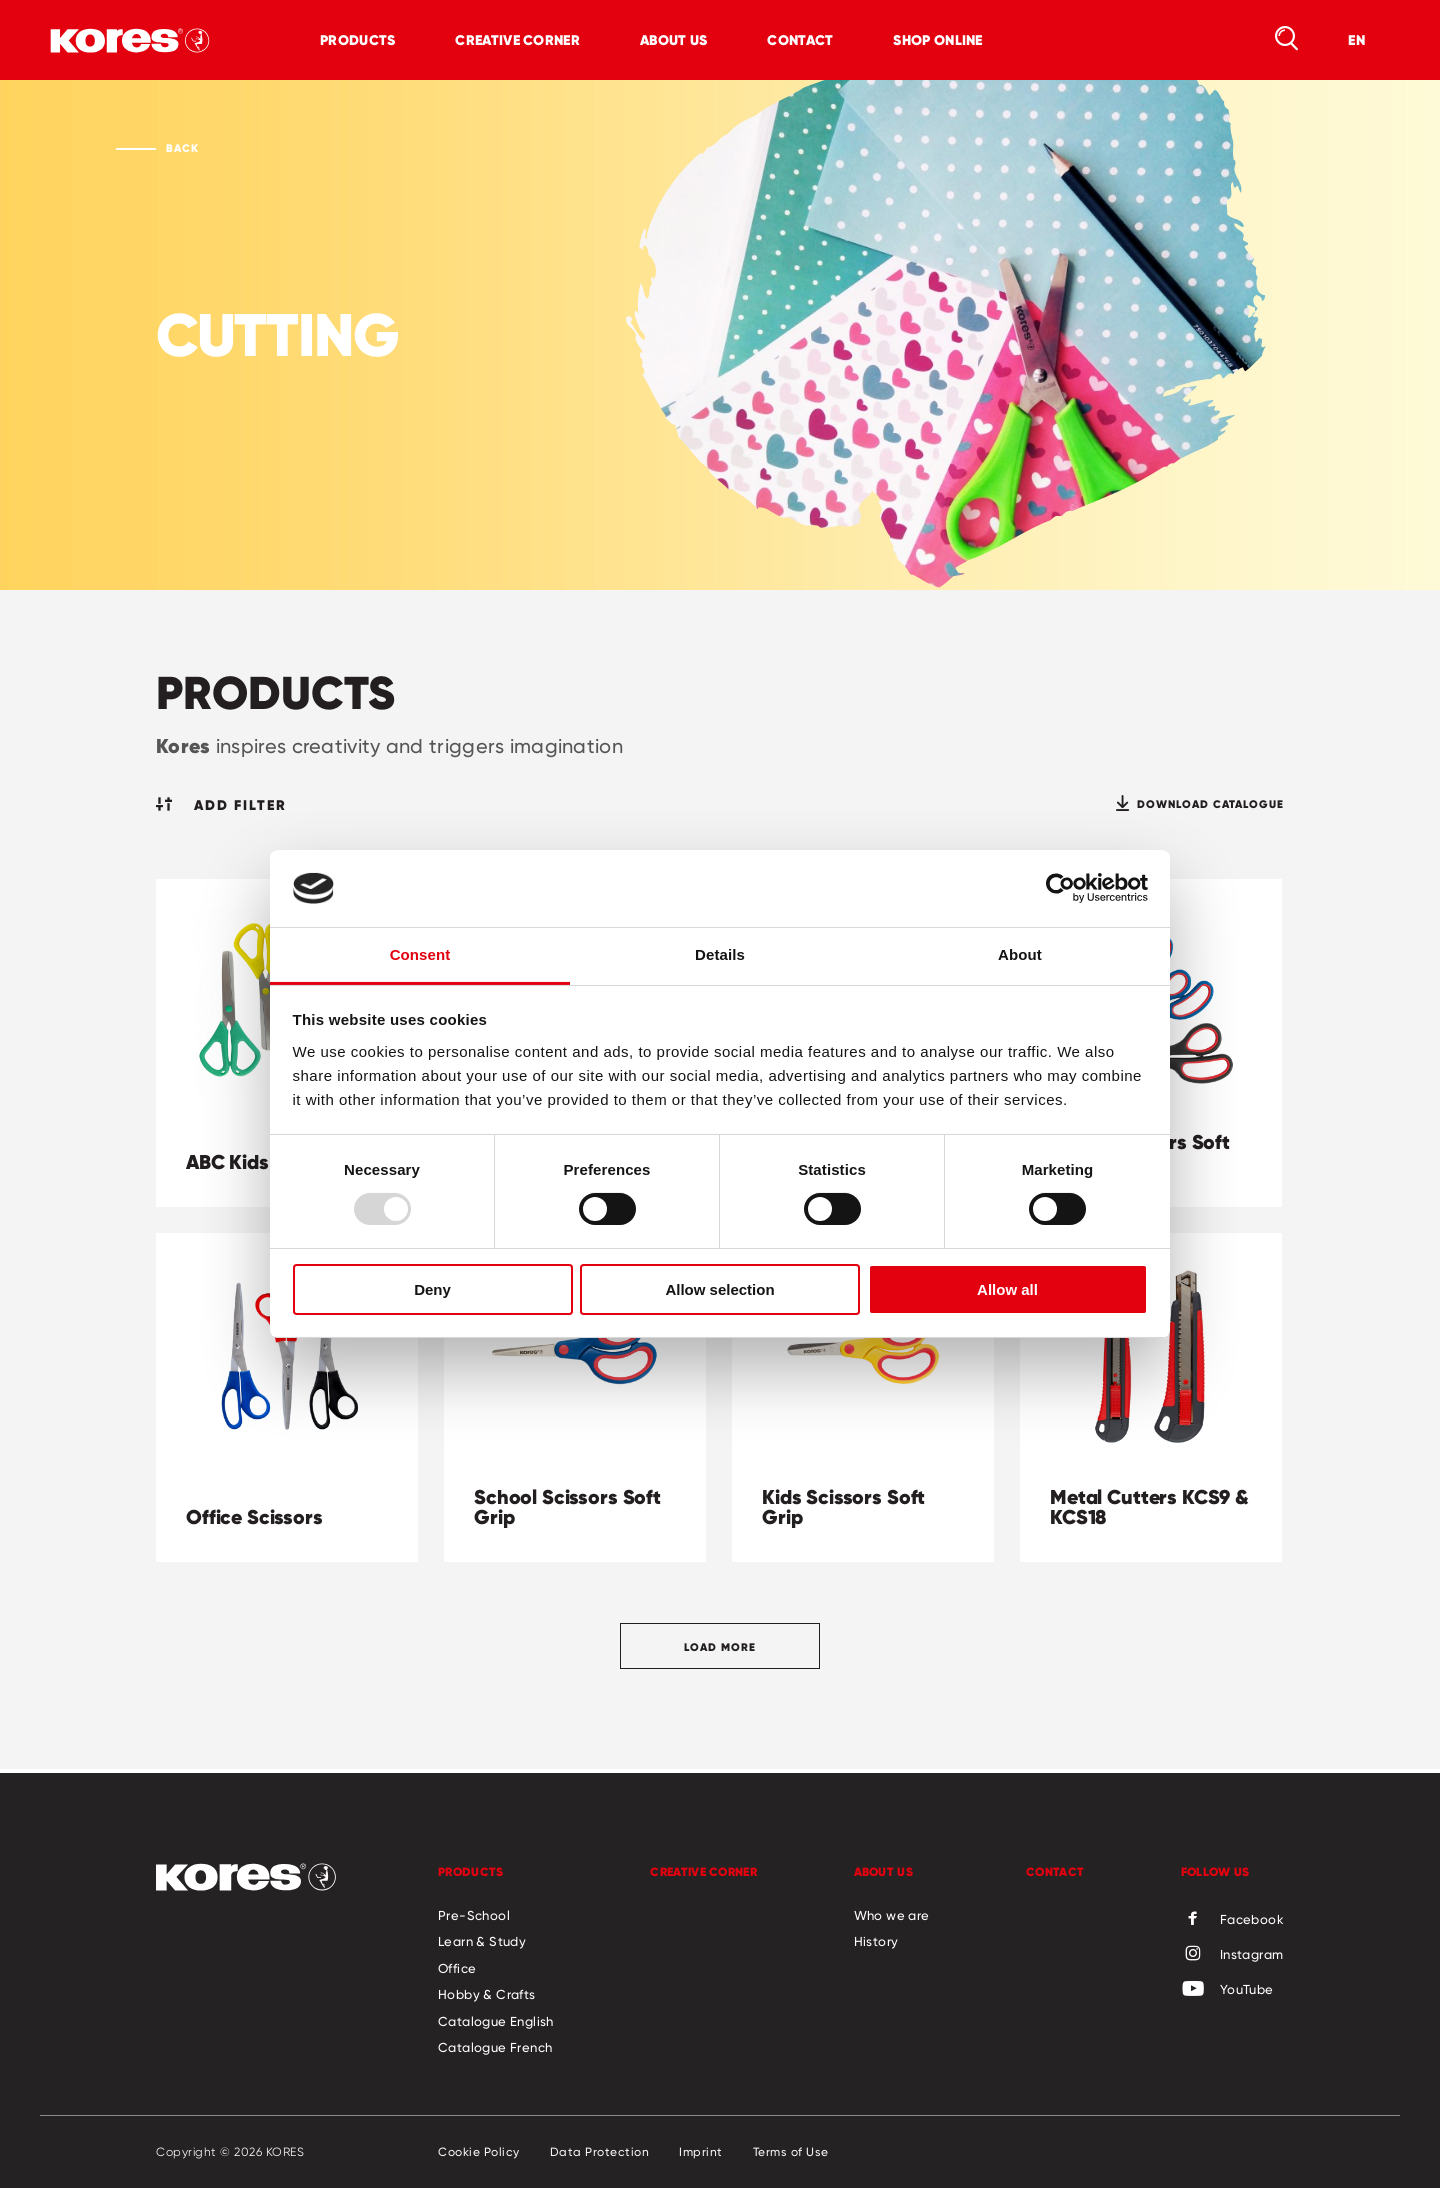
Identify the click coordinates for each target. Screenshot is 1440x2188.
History (876, 1941)
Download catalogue (1200, 804)
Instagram (1232, 1955)
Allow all (1007, 1289)
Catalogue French (495, 2047)
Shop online (937, 40)
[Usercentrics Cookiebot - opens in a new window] (1060, 888)
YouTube (1227, 1990)
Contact (800, 40)
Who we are (892, 1915)
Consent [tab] (420, 954)
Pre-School (474, 1915)
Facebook (1232, 1920)
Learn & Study (482, 1941)
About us (673, 40)
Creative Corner (517, 40)
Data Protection (600, 2152)
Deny (432, 1289)
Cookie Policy (479, 2152)
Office (457, 1968)
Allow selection (719, 1289)
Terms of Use (791, 2152)
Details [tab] (720, 954)
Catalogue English (496, 2021)
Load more (720, 1647)
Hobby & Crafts (487, 1994)
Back (182, 148)
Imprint (701, 2152)
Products (357, 40)
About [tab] (1020, 954)
